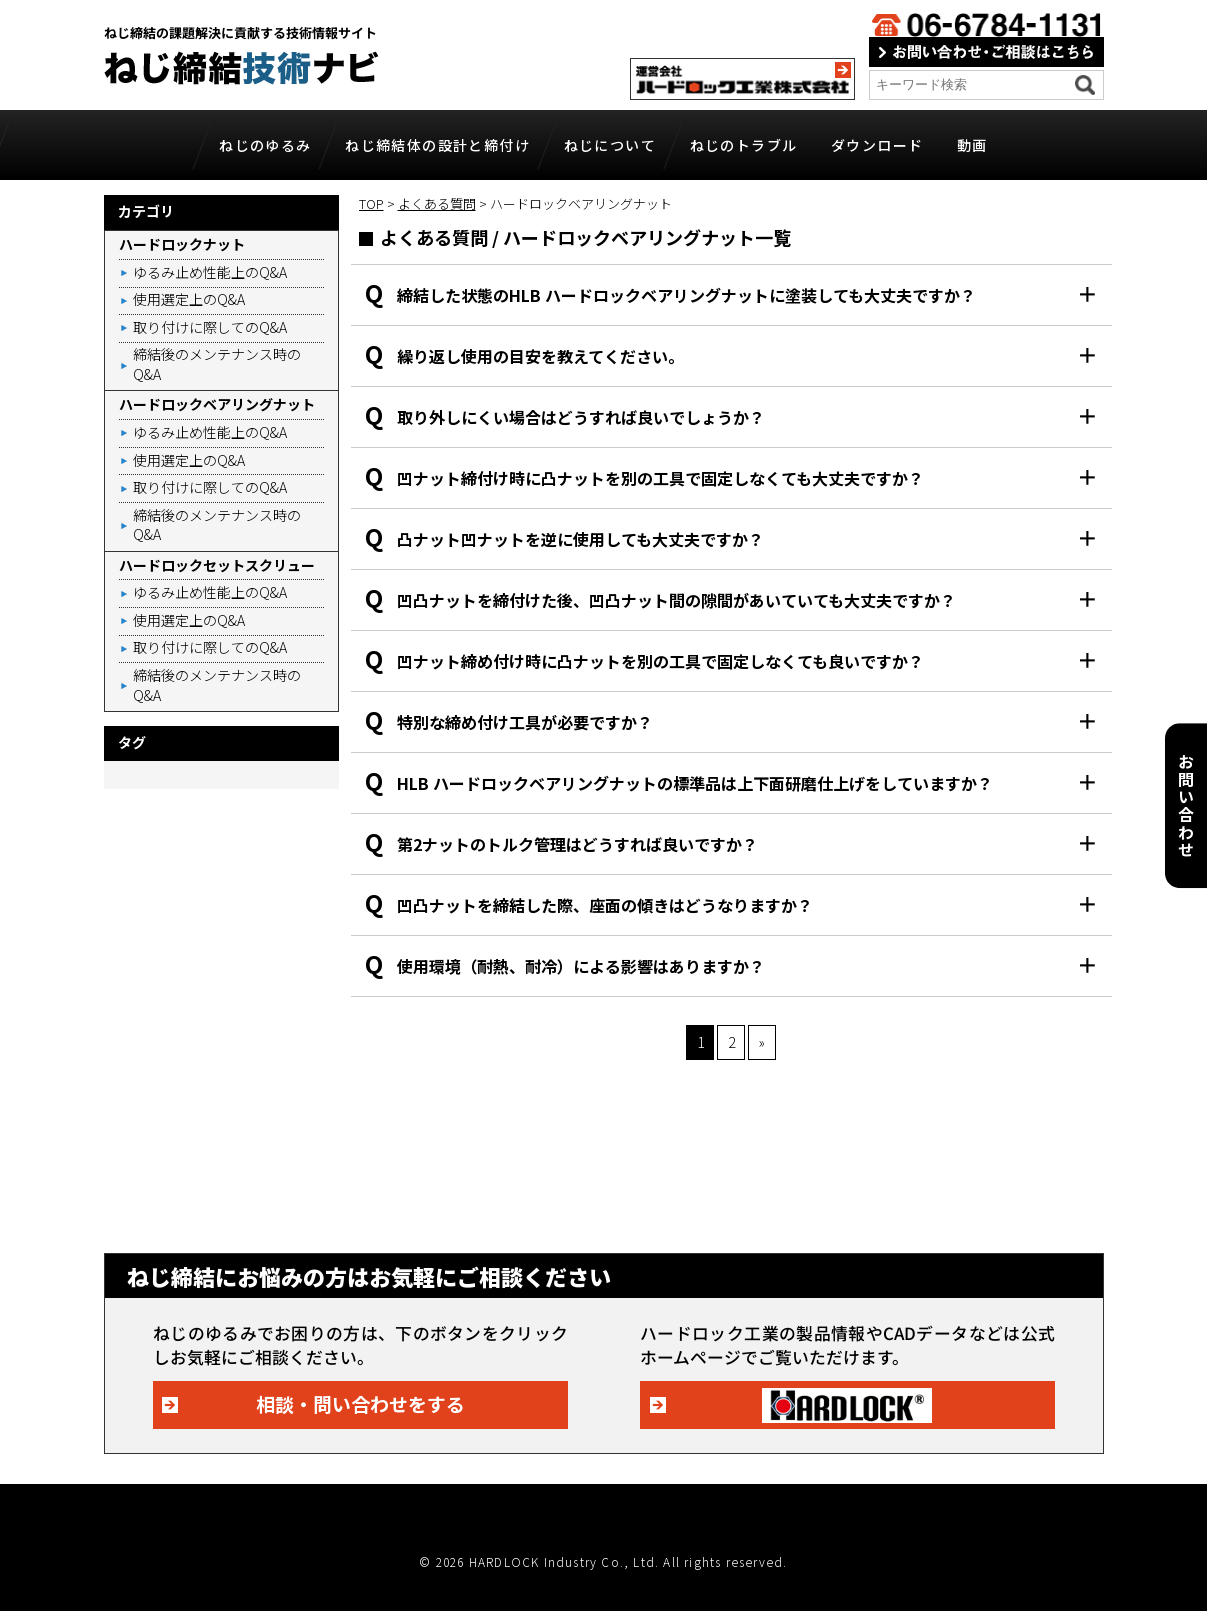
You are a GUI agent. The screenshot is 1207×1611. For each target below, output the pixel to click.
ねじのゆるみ (265, 145)
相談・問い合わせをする (360, 1403)
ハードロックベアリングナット (217, 404)
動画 (972, 145)
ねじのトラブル (744, 145)
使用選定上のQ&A (189, 299)
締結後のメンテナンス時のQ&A (217, 364)
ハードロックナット (182, 244)
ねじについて (610, 145)
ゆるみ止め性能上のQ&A (210, 272)
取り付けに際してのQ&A (210, 327)
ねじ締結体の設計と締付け (437, 145)
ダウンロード (877, 145)
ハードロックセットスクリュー (217, 565)
